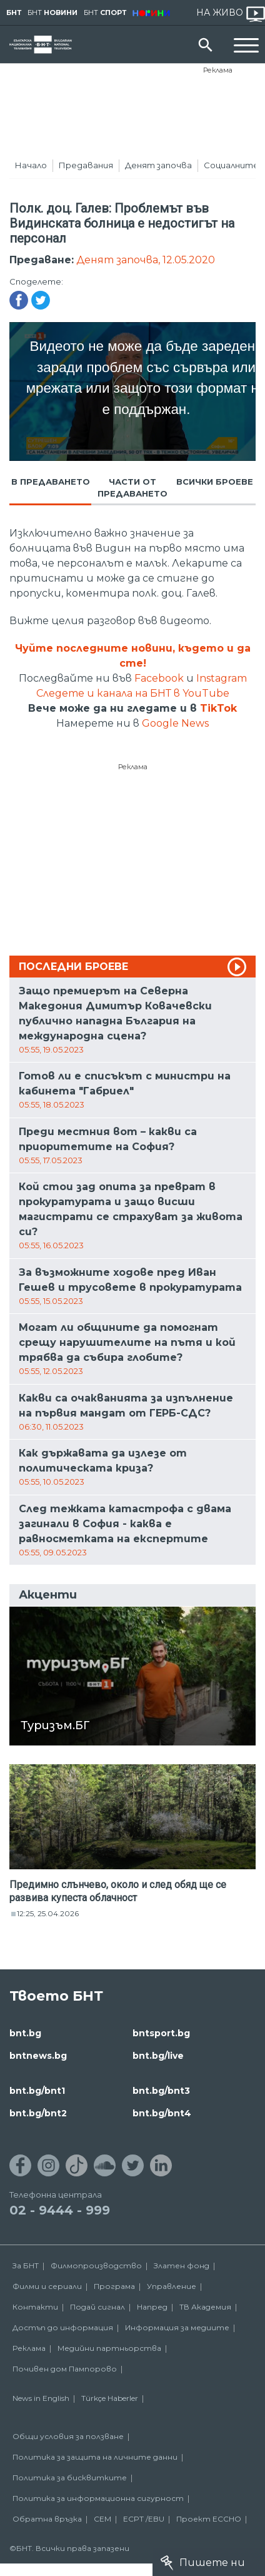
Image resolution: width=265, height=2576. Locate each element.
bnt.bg (25, 2033)
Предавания (86, 165)
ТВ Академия (205, 2306)
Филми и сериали (47, 2286)
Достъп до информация (62, 2327)
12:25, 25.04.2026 (48, 1913)
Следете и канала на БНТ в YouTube (132, 693)
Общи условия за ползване (68, 2436)
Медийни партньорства (109, 2348)
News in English (40, 2398)
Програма (114, 2286)
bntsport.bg (161, 2033)
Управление (171, 2286)
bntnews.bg (38, 2055)
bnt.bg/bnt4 (161, 2113)
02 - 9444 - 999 (59, 2210)
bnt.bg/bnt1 (37, 2090)
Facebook (159, 678)
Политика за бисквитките (69, 2477)
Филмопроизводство (96, 2265)
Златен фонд (181, 2265)
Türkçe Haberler (109, 2398)
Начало (31, 165)
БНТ (13, 12)
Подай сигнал (97, 2306)
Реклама (217, 70)
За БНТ (25, 2265)
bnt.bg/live (158, 2055)
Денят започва (158, 165)
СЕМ (102, 2518)
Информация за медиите (177, 2327)
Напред (152, 2306)
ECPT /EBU (143, 2518)
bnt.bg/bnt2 (38, 2113)
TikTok (218, 708)
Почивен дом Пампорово (64, 2368)
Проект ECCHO (208, 2518)
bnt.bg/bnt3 (161, 2090)
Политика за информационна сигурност (98, 2498)
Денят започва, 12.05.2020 (145, 260)
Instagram (221, 678)
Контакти (35, 2306)
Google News (175, 723)
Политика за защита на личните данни (95, 2457)
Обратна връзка (47, 2518)
